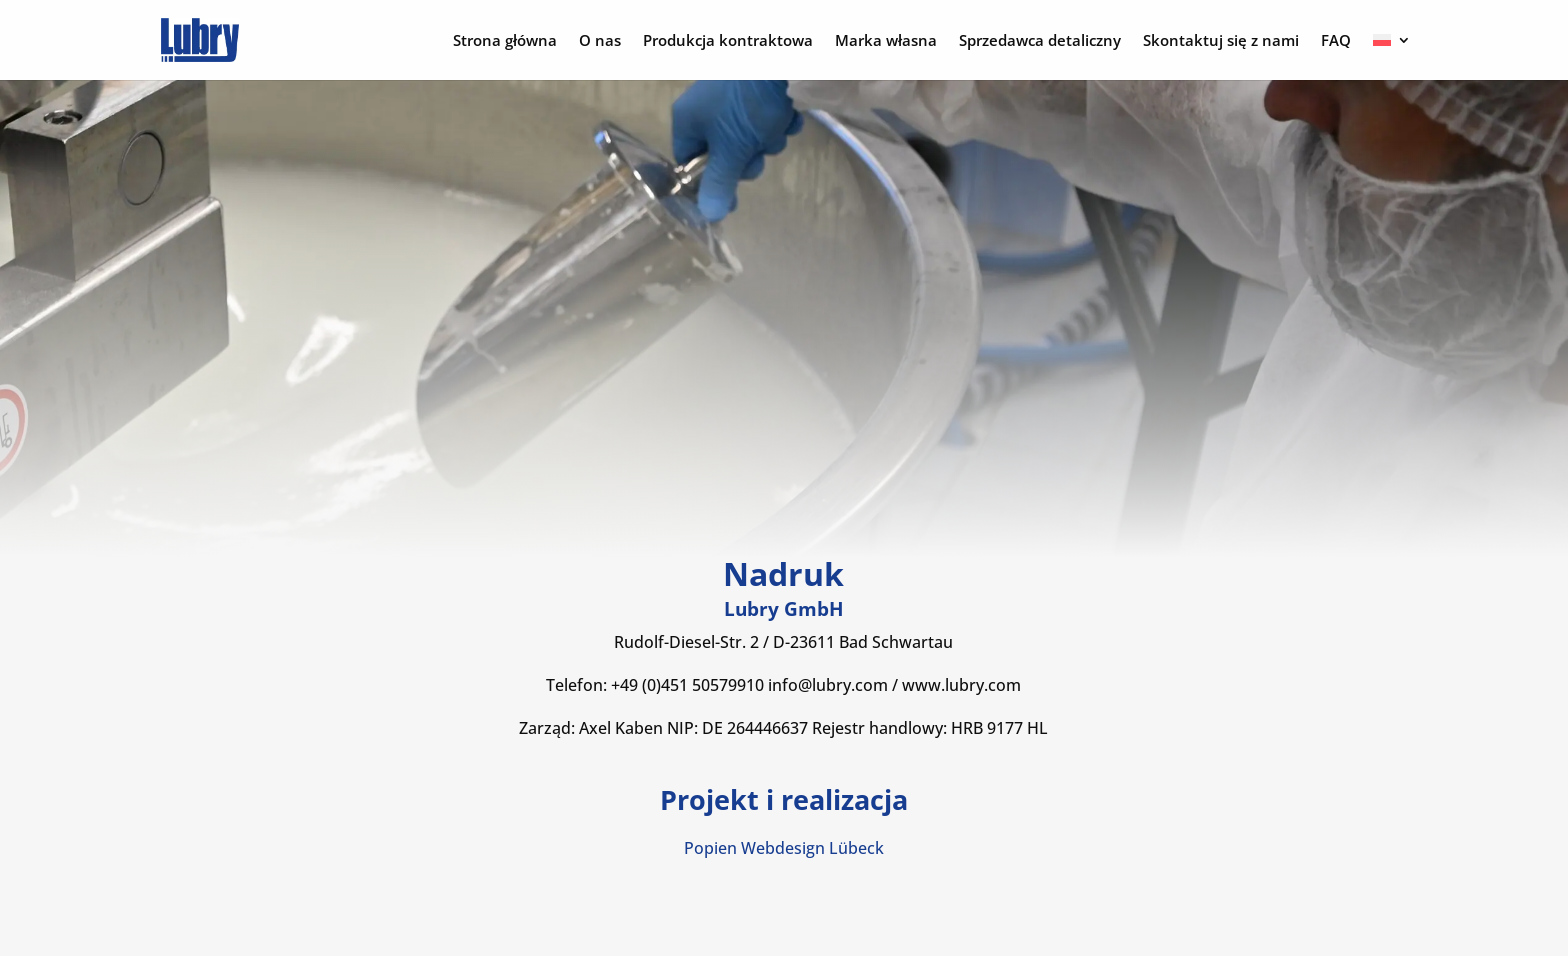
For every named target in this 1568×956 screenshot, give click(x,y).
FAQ (1336, 41)
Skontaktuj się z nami (1221, 41)
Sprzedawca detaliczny (1040, 41)
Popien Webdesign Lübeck (784, 848)
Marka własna (886, 41)
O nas (600, 41)
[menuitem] (1392, 56)
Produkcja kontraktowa (728, 41)
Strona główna (505, 41)
